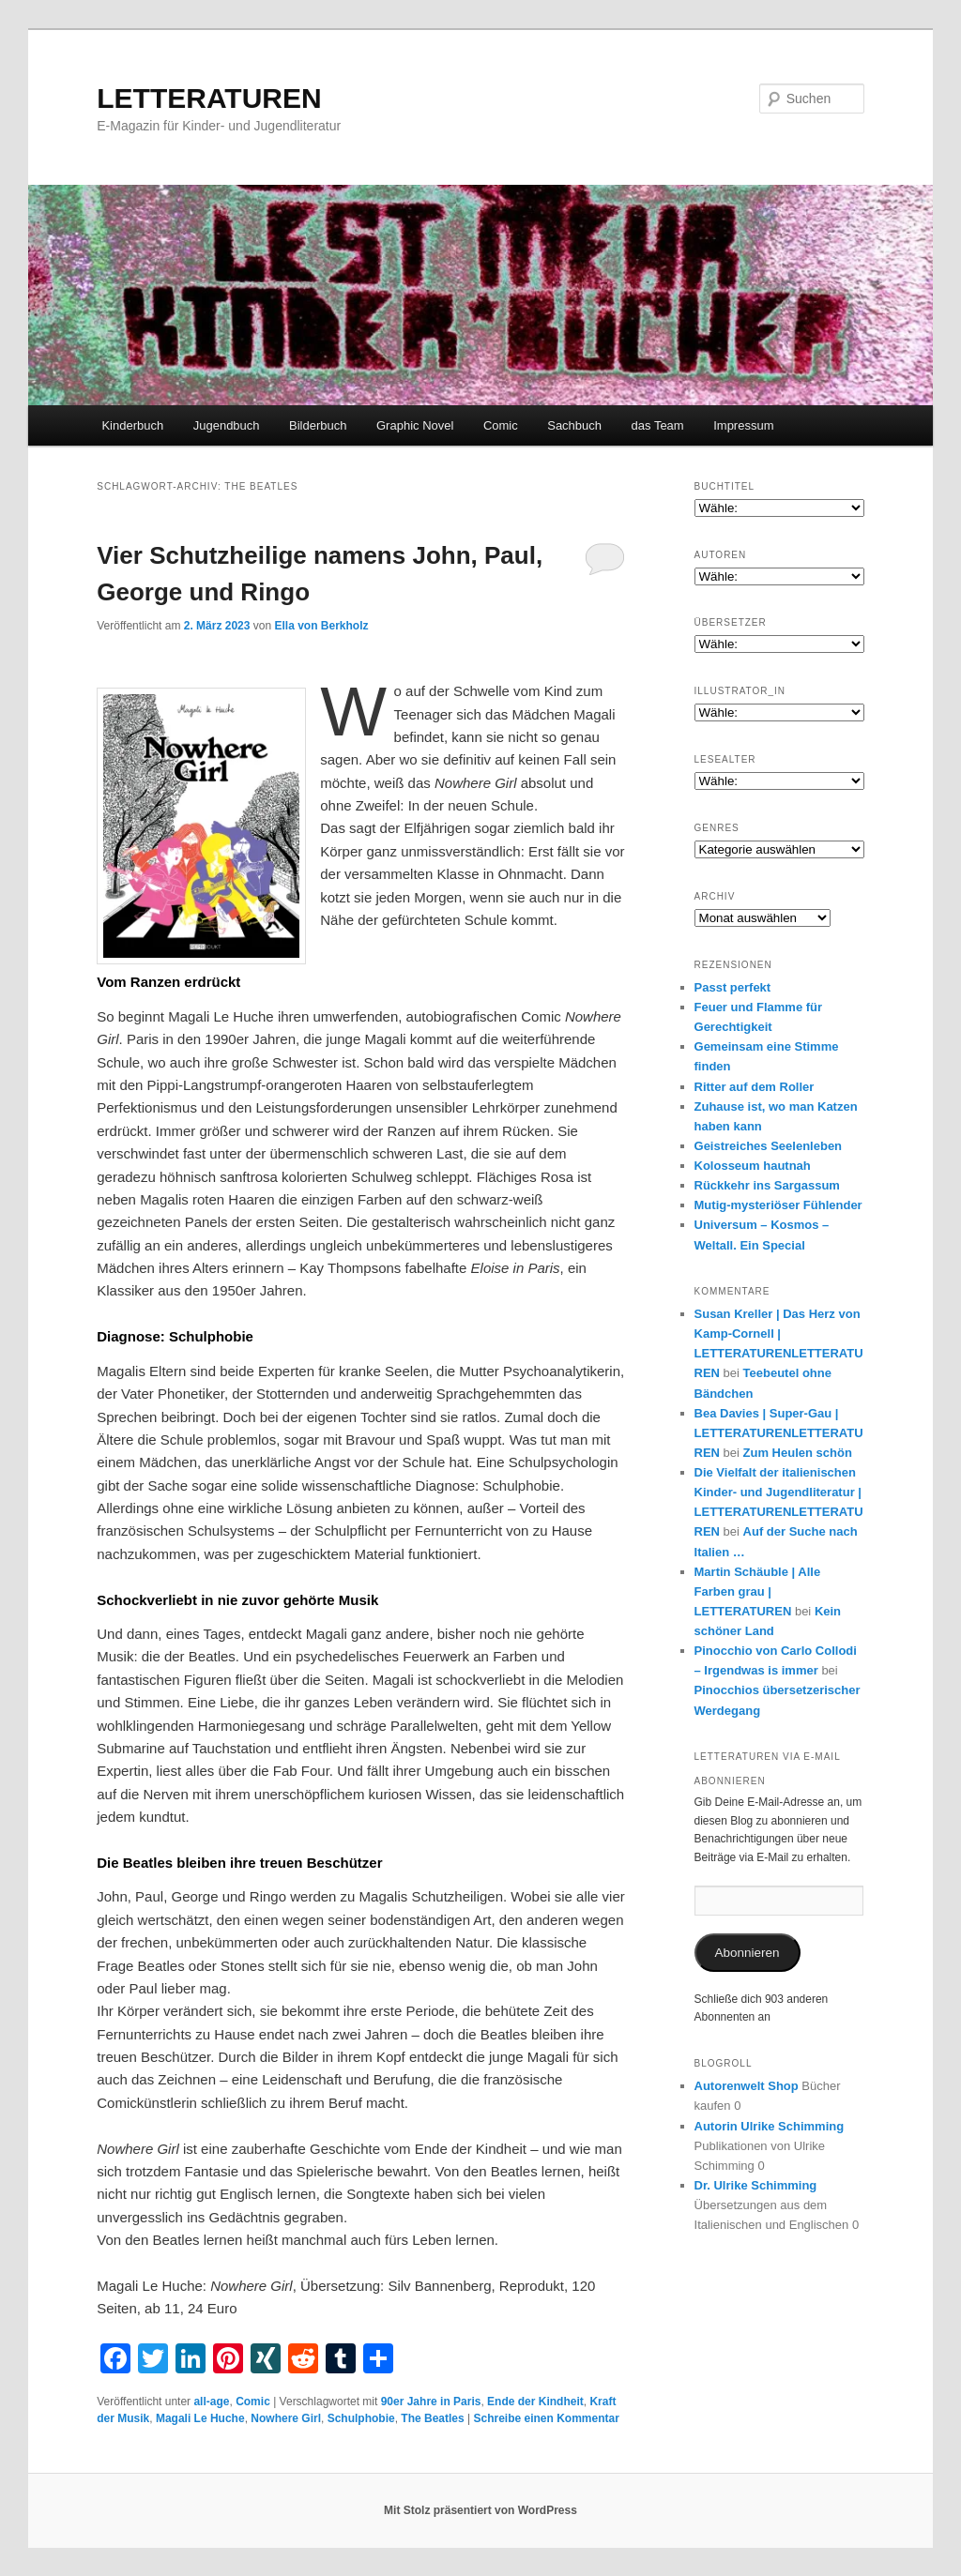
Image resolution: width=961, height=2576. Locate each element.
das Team (658, 425)
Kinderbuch (132, 425)
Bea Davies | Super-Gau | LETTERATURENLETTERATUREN (778, 1433)
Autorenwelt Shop (746, 2086)
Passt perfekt (732, 987)
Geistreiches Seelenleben (768, 1146)
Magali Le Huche (200, 2418)
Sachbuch (574, 425)
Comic (500, 425)
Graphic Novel (414, 425)
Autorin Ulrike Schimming (769, 2126)
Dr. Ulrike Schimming (755, 2185)
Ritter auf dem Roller (754, 1087)
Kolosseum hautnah (752, 1166)
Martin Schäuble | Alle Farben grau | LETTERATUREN (757, 1591)
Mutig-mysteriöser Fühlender (778, 1205)
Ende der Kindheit (535, 2401)
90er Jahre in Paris (431, 2401)
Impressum (743, 425)
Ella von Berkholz (322, 625)
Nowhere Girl (286, 2418)
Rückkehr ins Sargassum (767, 1185)
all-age (211, 2401)
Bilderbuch (317, 425)
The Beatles (432, 2418)
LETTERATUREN (209, 98)
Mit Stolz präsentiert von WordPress (480, 2510)
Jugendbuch (226, 425)
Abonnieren (747, 1953)
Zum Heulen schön (797, 1453)
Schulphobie (361, 2418)
